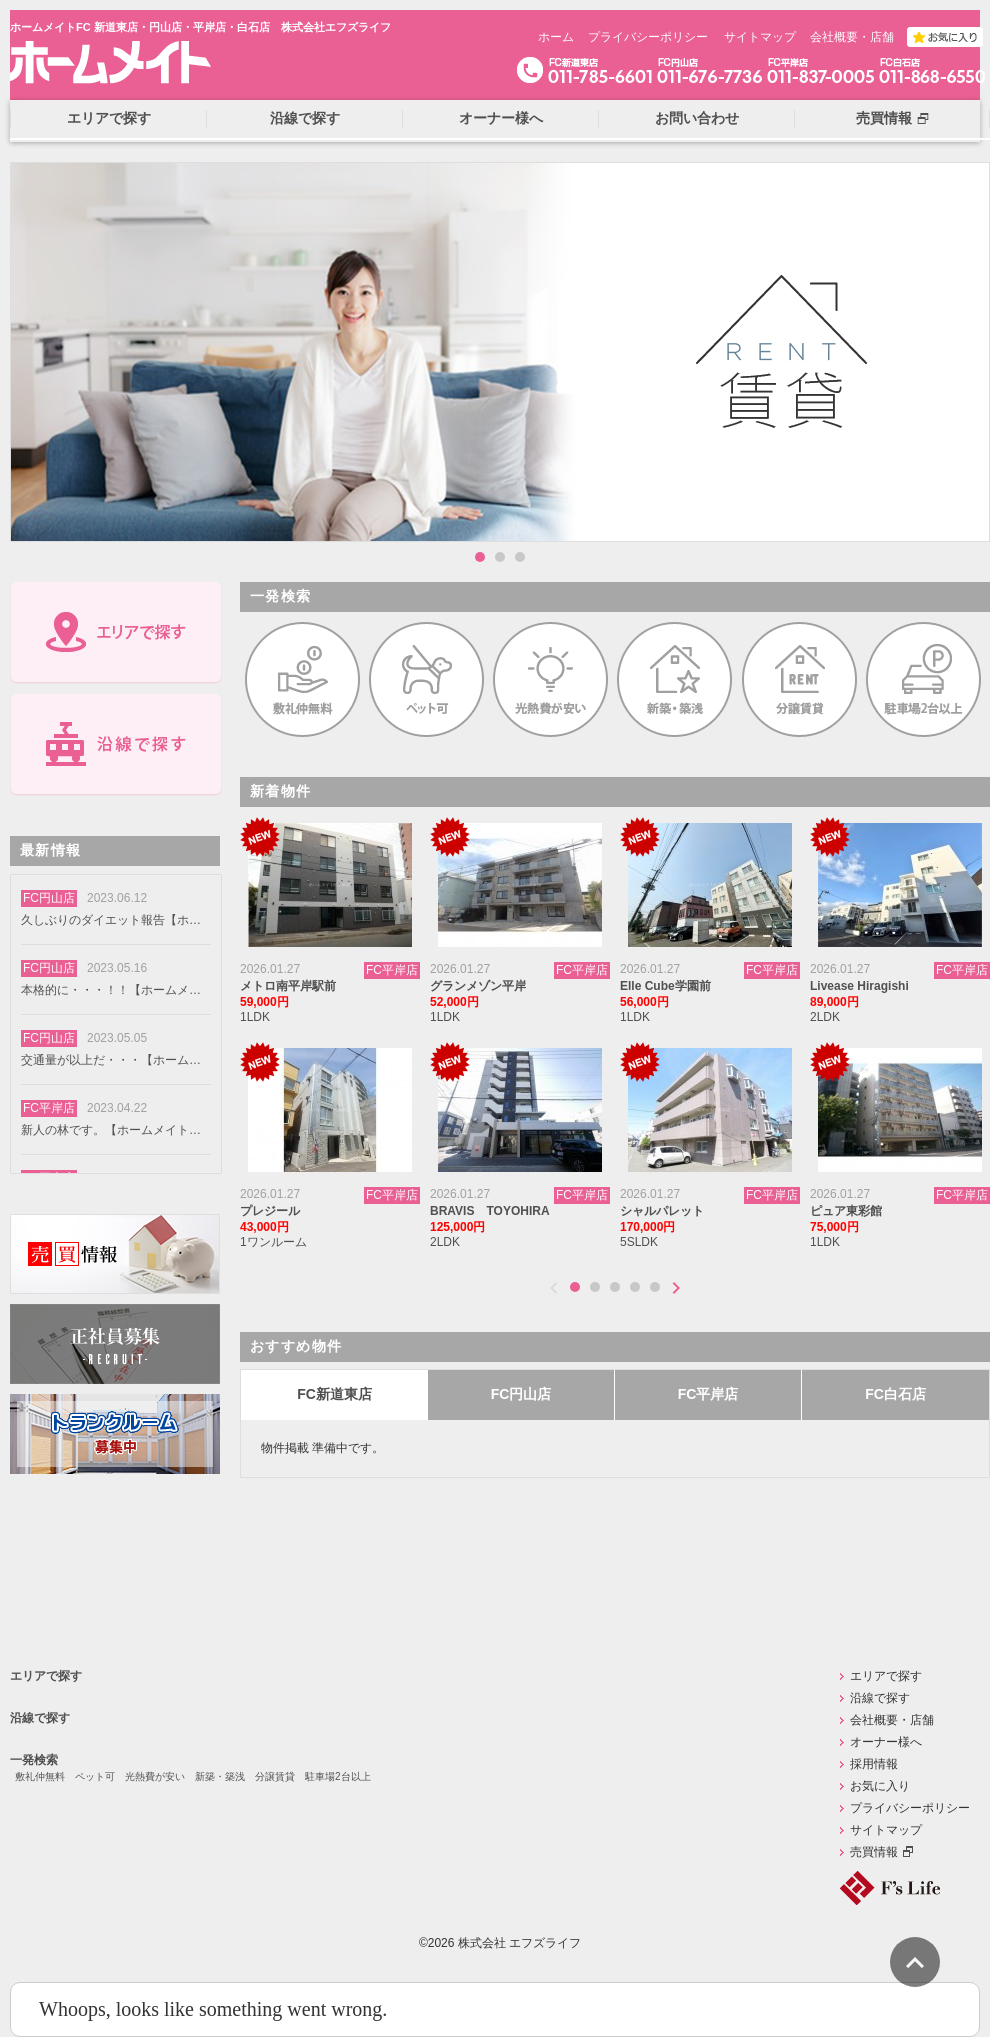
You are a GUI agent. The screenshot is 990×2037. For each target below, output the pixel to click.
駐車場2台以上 (338, 1776)
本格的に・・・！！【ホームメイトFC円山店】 (111, 990)
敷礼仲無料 (40, 1776)
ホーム (556, 37)
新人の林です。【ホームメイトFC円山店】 (111, 1130)
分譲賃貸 (275, 1776)
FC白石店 (895, 1394)
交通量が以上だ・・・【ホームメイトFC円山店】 (111, 1060)
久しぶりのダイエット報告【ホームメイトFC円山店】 (111, 920)
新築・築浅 (220, 1776)
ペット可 (95, 1776)
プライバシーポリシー (648, 37)
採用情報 (874, 1764)
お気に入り (880, 1786)
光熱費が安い (155, 1776)
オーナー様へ (886, 1742)
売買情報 (874, 1852)
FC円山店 (521, 1394)
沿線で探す (40, 1718)
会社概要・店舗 (852, 37)
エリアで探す (46, 1676)
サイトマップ (760, 37)
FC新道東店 (334, 1394)
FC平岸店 (708, 1394)
